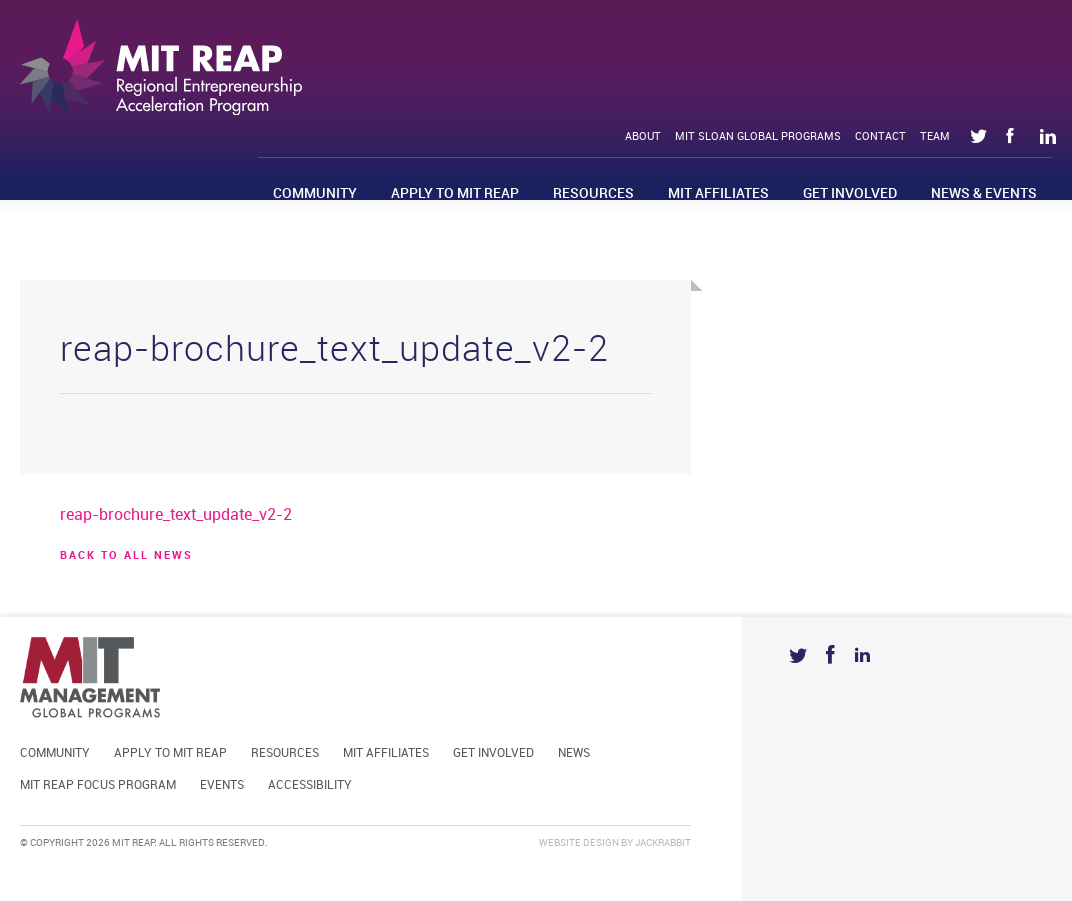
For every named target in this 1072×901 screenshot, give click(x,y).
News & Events (984, 193)
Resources (593, 193)
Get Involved (850, 193)
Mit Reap (161, 67)
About (643, 137)
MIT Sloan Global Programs (758, 137)
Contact (880, 137)
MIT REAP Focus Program (98, 785)
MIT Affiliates (718, 193)
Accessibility (310, 785)
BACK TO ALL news (126, 556)
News (574, 753)
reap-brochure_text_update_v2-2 (176, 515)
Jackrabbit (663, 843)
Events (222, 785)
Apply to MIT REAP (455, 193)
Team (935, 137)
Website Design (579, 843)
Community (315, 193)
